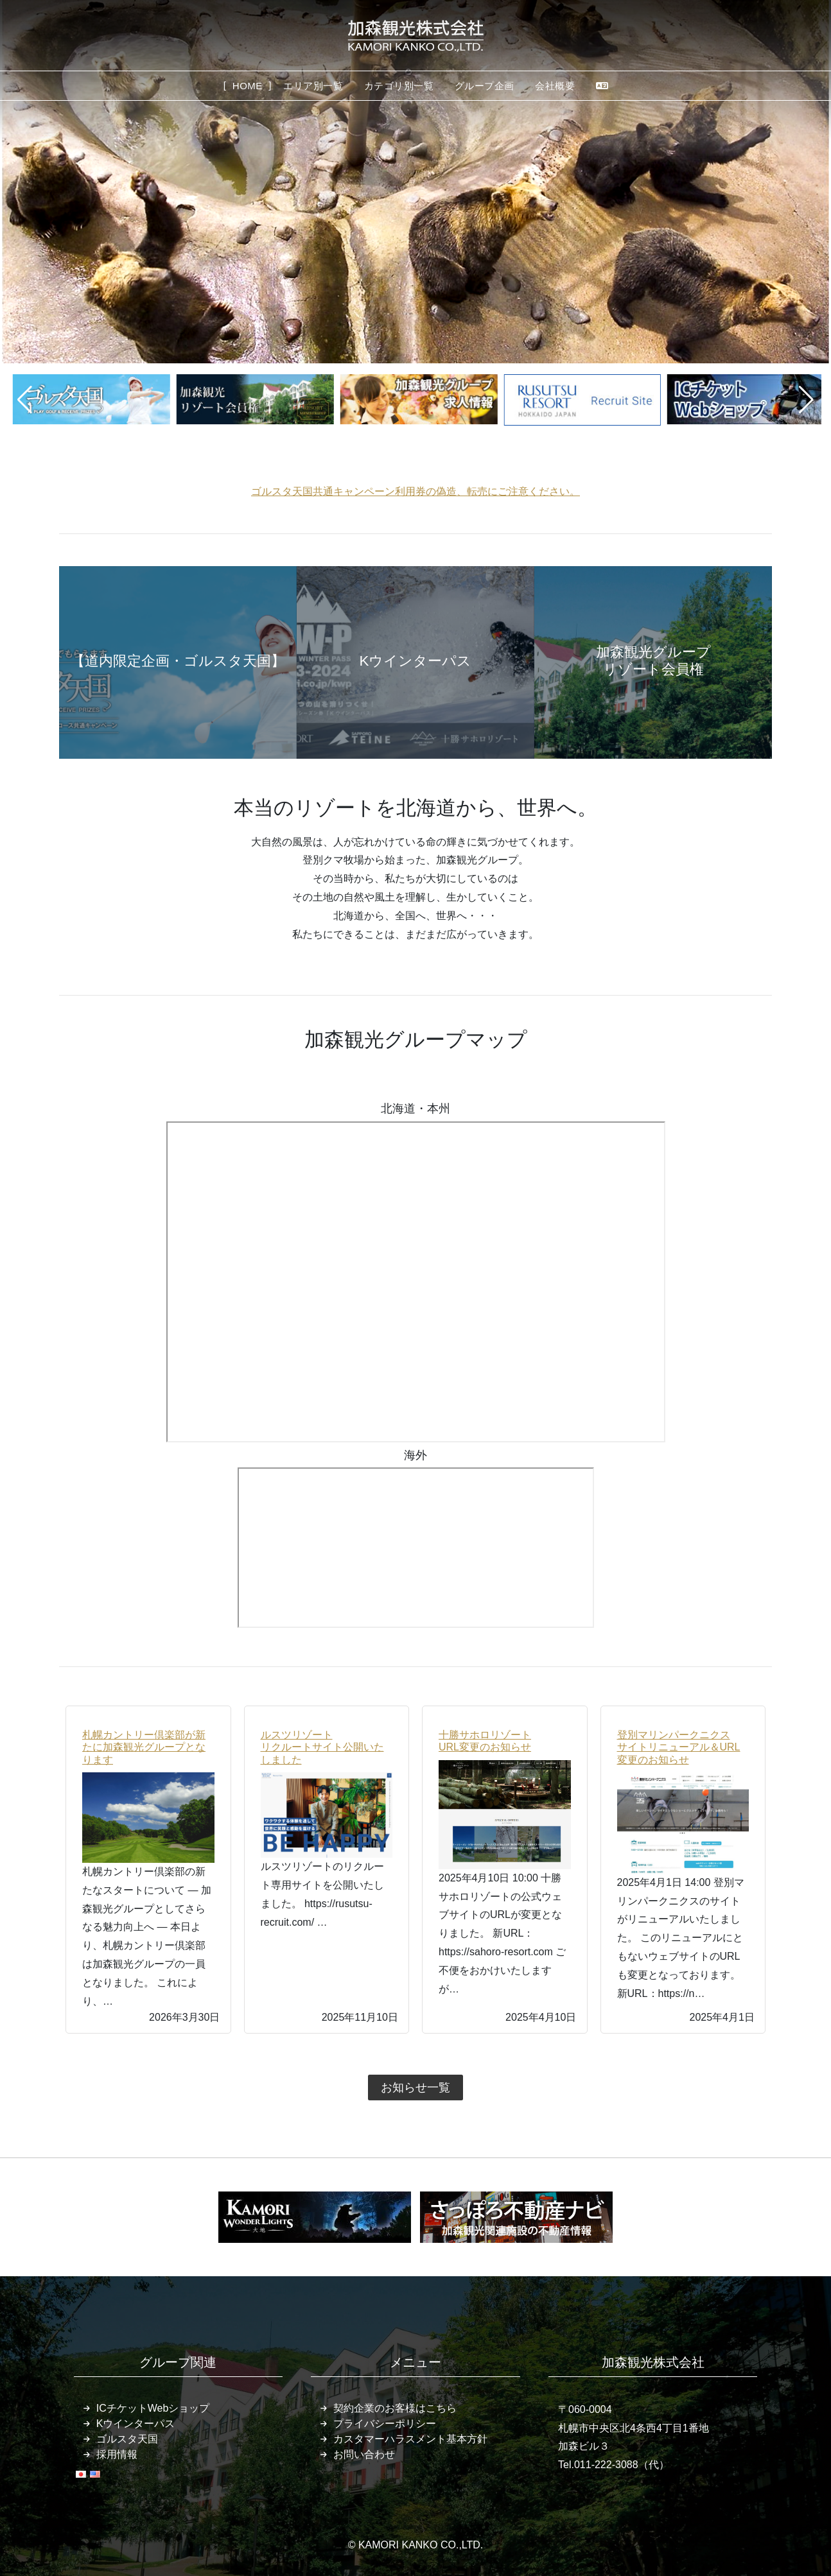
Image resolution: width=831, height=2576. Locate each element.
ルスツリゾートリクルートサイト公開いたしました (322, 1747)
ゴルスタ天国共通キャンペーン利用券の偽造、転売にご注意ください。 (415, 491)
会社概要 (555, 85)
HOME (247, 85)
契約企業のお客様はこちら (395, 2408)
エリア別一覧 (313, 85)
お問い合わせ (364, 2454)
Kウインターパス (135, 2423)
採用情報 (116, 2454)
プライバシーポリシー (384, 2423)
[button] (24, 400)
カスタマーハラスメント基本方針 (410, 2438)
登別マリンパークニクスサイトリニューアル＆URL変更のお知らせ (678, 1747)
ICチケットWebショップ (153, 2408)
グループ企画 (484, 85)
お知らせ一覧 (415, 2087)
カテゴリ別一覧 (399, 85)
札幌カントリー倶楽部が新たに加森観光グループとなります (144, 1747)
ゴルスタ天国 (127, 2438)
